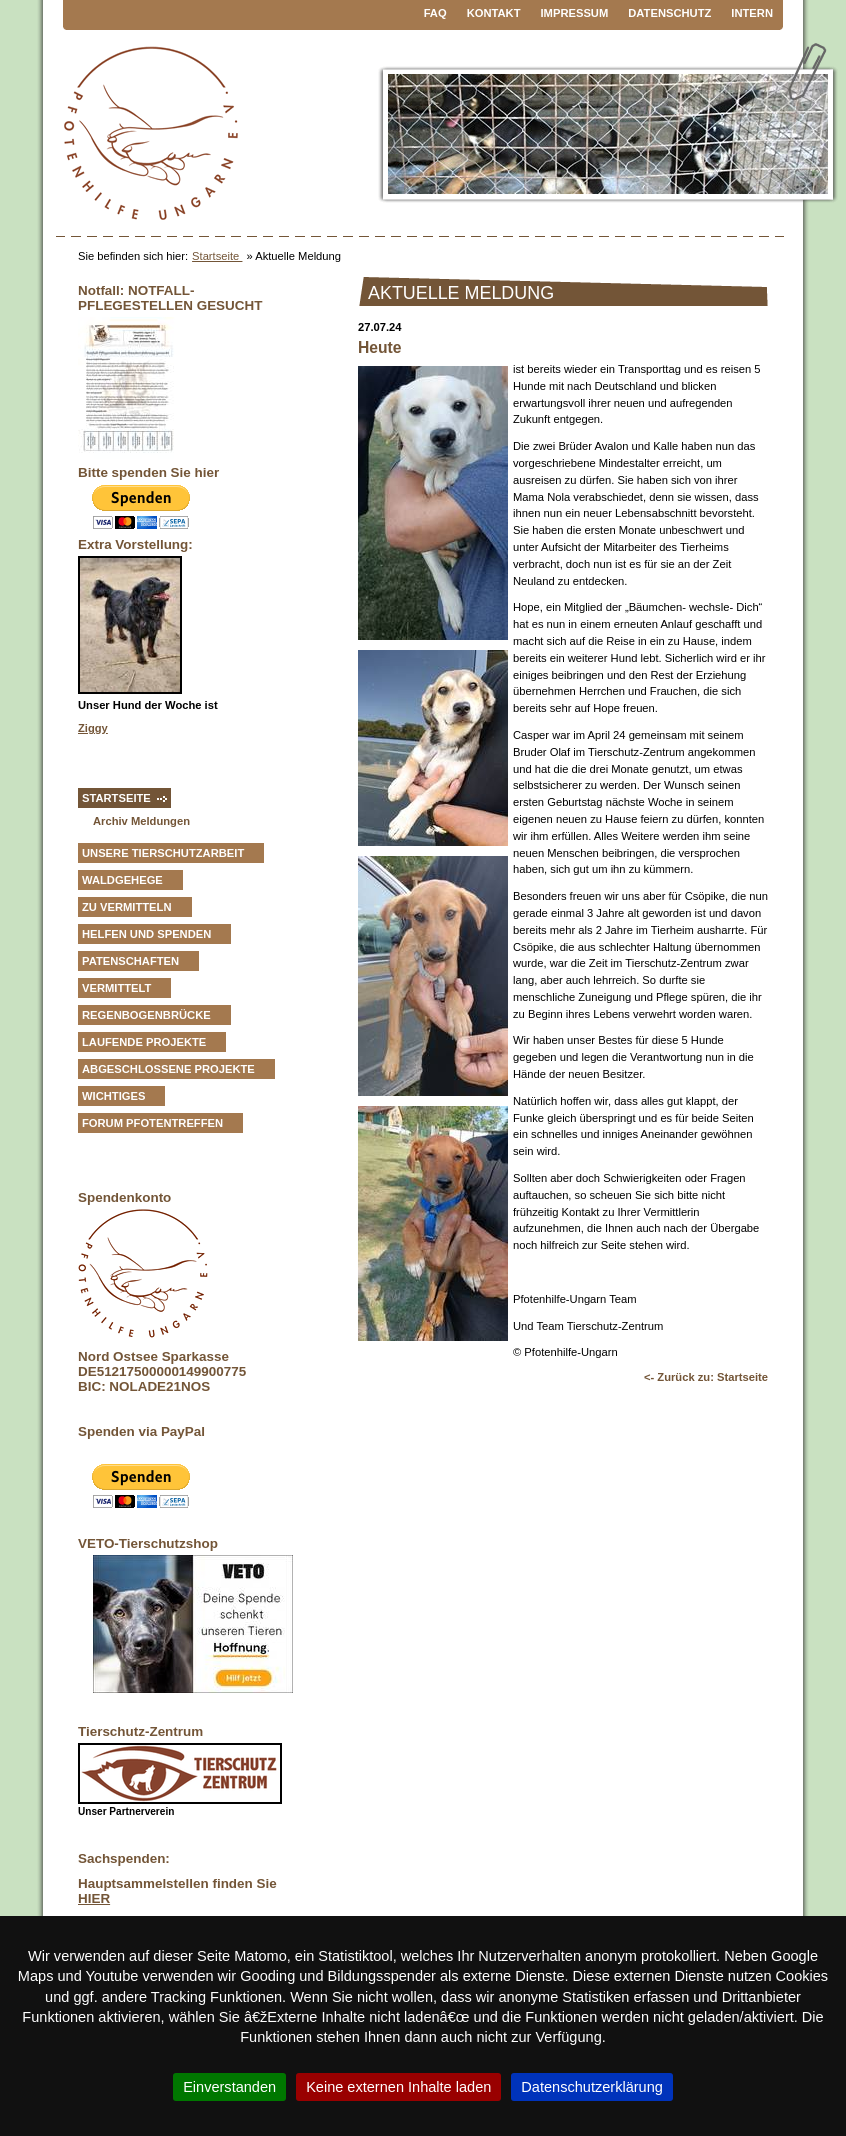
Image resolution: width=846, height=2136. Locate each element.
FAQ (435, 13)
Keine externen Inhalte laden (398, 2087)
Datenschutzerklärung (592, 2087)
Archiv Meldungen (141, 821)
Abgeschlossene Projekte (168, 1069)
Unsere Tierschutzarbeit (163, 853)
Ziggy (93, 728)
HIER (94, 1898)
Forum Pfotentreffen (152, 1123)
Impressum (575, 13)
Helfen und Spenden (146, 934)
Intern (752, 13)
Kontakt (494, 13)
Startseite (217, 256)
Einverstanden (229, 2087)
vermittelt (116, 988)
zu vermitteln (127, 907)
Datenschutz (669, 13)
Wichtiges (113, 1096)
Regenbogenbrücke (146, 1015)
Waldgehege (122, 880)
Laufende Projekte (144, 1042)
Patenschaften (130, 961)
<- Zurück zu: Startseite (706, 1377)
